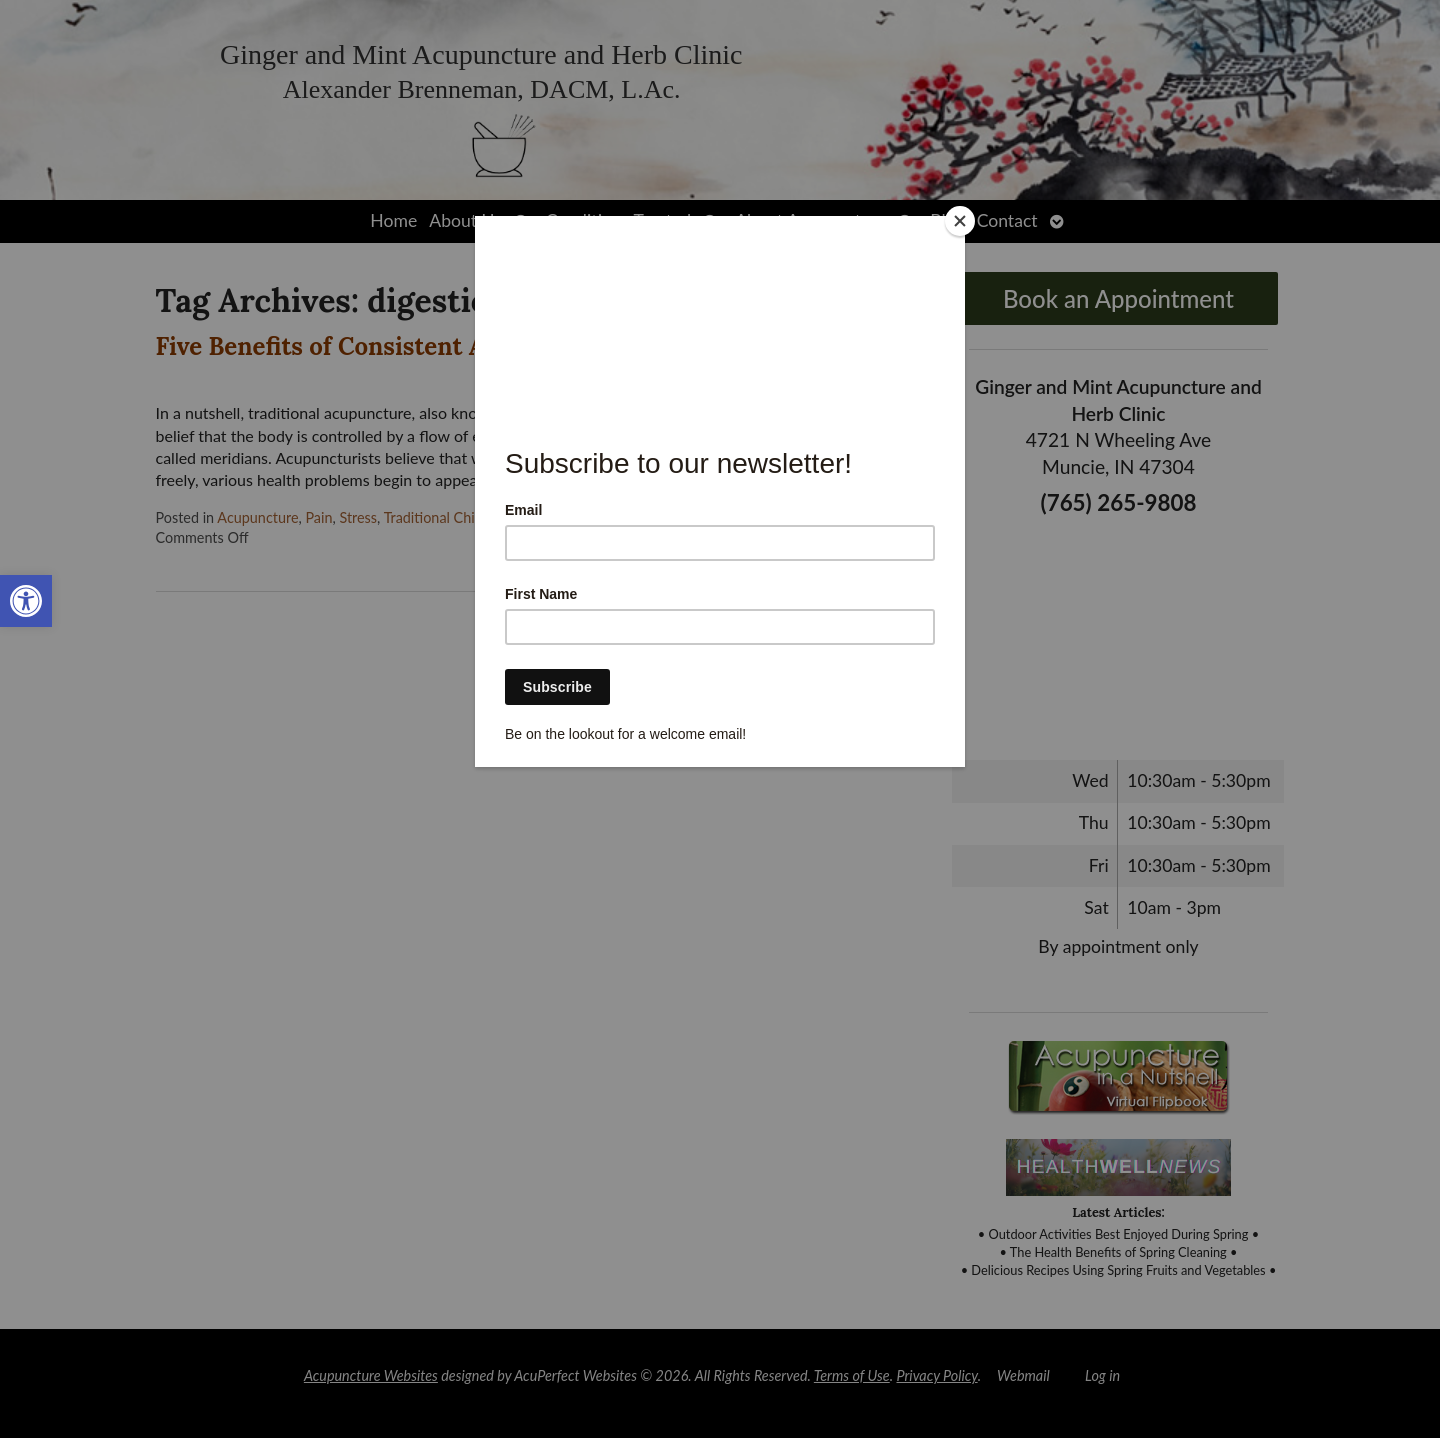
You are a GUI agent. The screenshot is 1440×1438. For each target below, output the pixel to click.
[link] (26, 601)
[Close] (960, 221)
